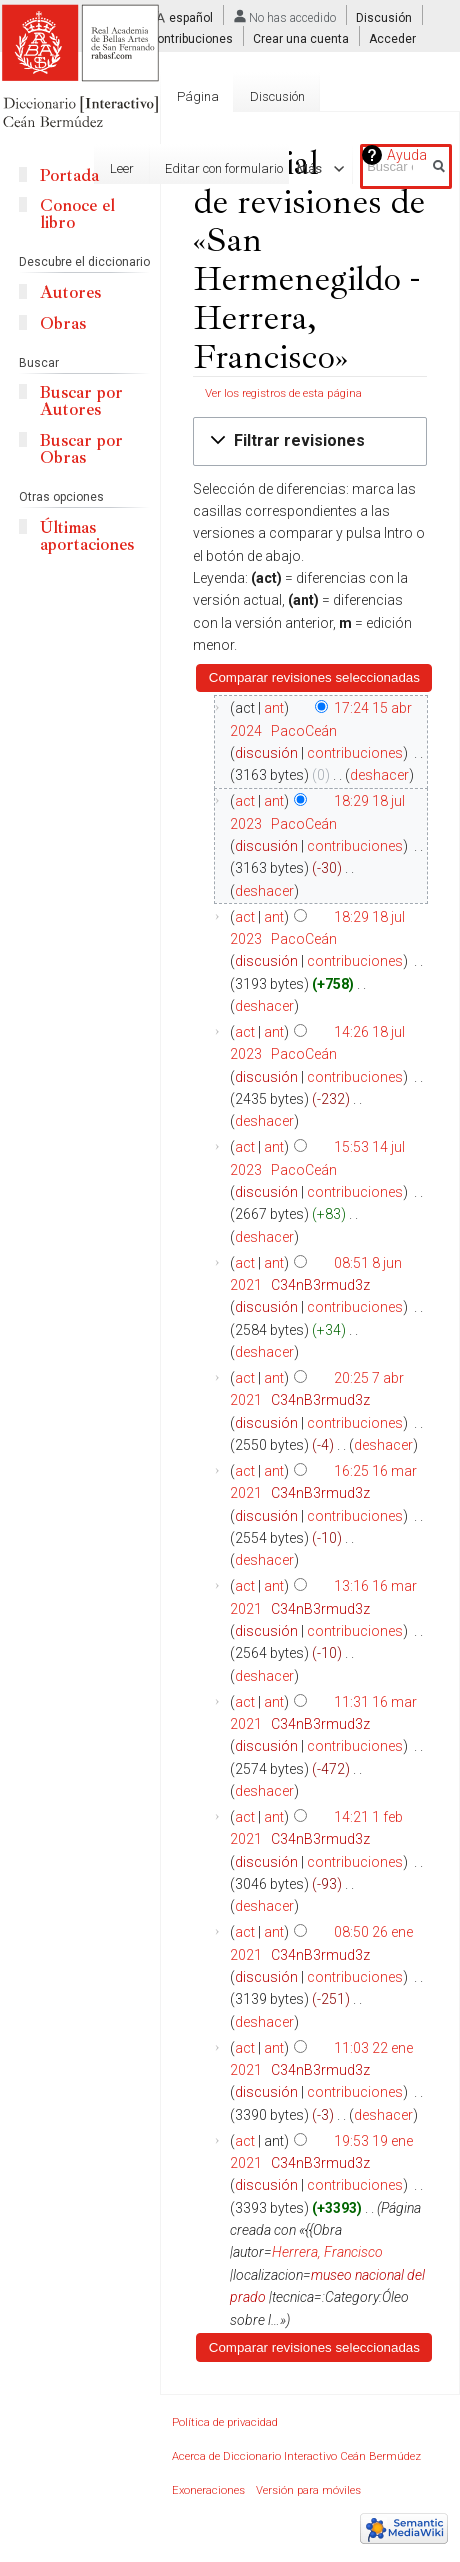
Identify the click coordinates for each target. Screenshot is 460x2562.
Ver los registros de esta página (283, 393)
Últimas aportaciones (87, 536)
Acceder (392, 39)
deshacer (379, 775)
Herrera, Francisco (327, 2252)
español (191, 18)
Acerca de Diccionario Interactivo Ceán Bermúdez (296, 2456)
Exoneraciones (208, 2490)
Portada (69, 175)
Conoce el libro (77, 214)
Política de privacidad (225, 2422)
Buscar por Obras (81, 449)
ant (274, 708)
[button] (310, 441)
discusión (266, 753)
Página (198, 96)
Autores (70, 292)
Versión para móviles (308, 2490)
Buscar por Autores (81, 401)
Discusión (384, 18)
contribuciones (355, 753)
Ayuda (407, 155)
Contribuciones (191, 39)
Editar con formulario (204, 168)
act (245, 801)
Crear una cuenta (301, 39)
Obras (63, 323)
